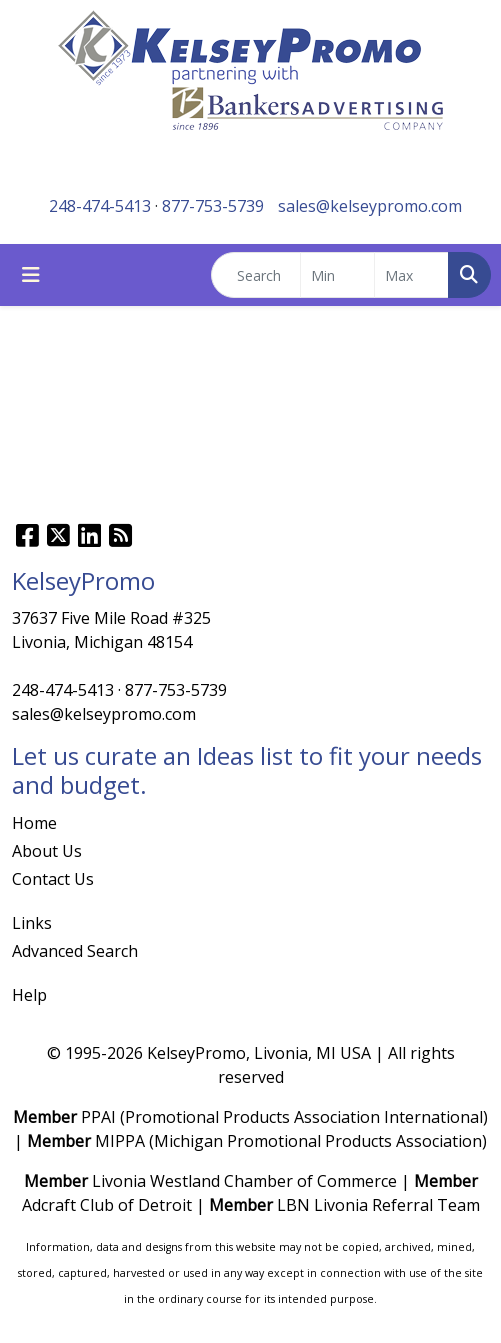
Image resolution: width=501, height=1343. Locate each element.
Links (32, 923)
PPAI (98, 1117)
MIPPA (120, 1141)
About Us (47, 851)
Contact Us (53, 879)
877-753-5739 (213, 206)
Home (34, 823)
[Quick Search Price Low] (337, 275)
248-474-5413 (100, 206)
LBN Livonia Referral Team (378, 1205)
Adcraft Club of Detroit (107, 1205)
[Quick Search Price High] (411, 275)
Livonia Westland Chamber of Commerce (244, 1181)
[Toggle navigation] (31, 275)
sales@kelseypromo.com (370, 206)
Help (29, 995)
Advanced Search (75, 951)
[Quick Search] (256, 275)
